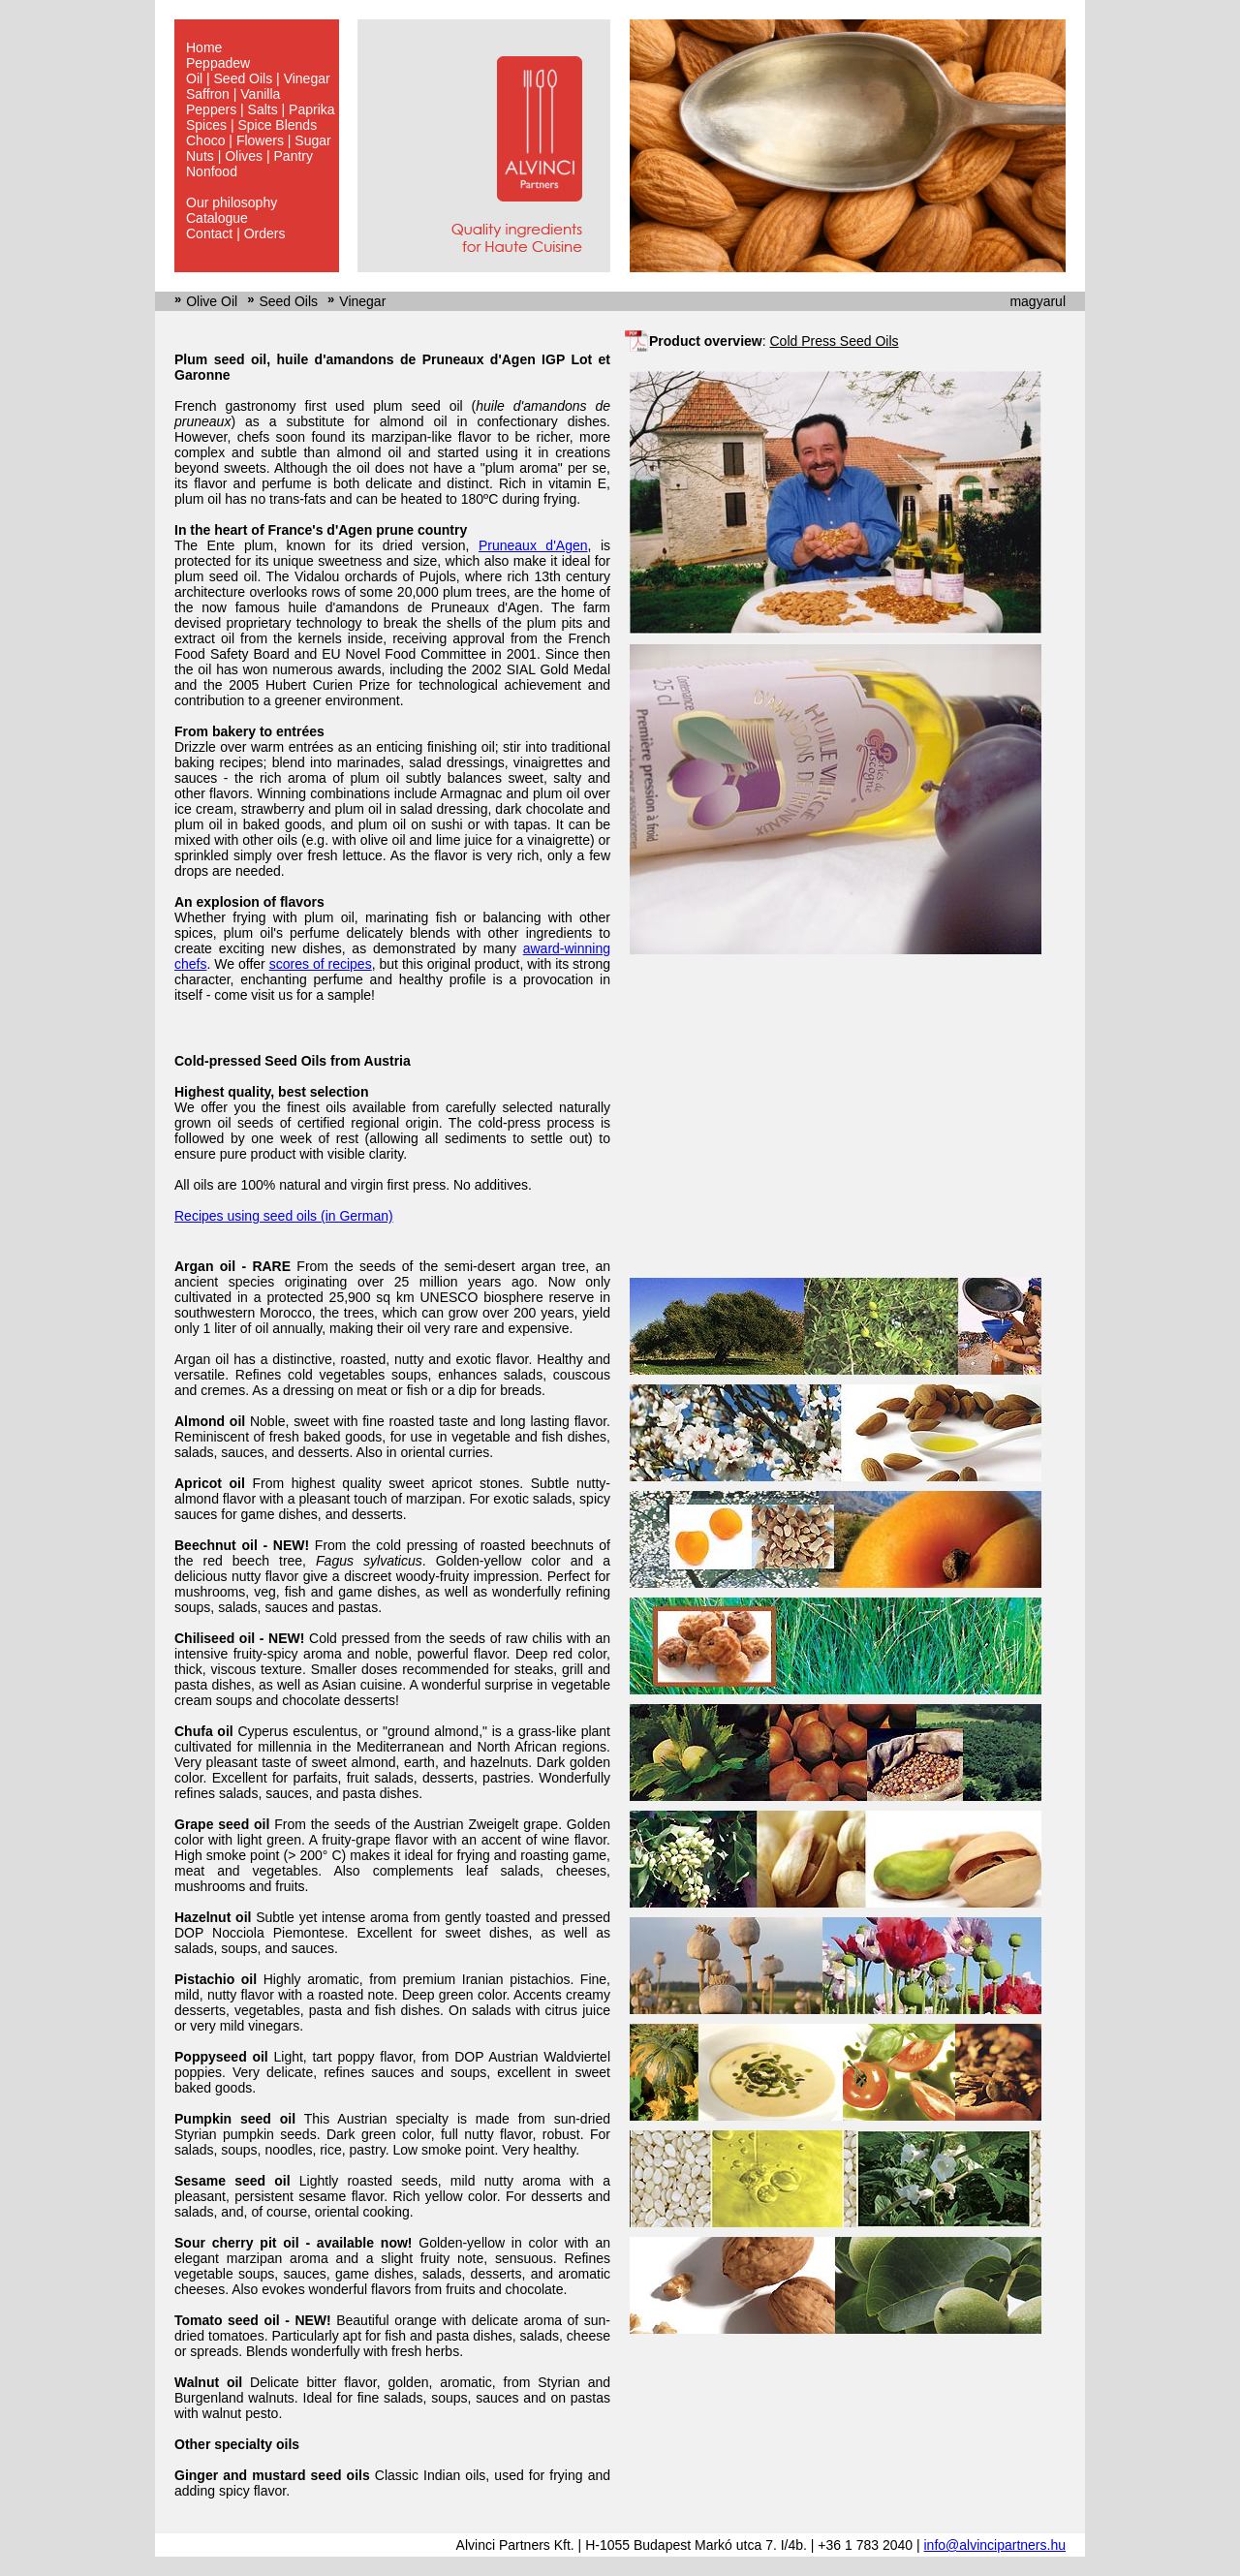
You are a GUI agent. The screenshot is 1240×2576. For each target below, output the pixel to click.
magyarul (1037, 301)
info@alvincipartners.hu (994, 2545)
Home (204, 47)
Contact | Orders (235, 233)
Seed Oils (288, 301)
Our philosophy (231, 202)
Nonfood (211, 171)
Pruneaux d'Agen (533, 545)
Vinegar (362, 301)
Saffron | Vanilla (233, 94)
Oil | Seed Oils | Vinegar (258, 78)
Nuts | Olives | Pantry (249, 156)
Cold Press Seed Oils (833, 341)
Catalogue (217, 218)
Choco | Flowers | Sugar (258, 140)
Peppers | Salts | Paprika (260, 109)
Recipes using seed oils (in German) (283, 1216)
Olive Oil (211, 301)
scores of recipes (320, 964)
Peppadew (218, 63)
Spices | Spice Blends (251, 125)
